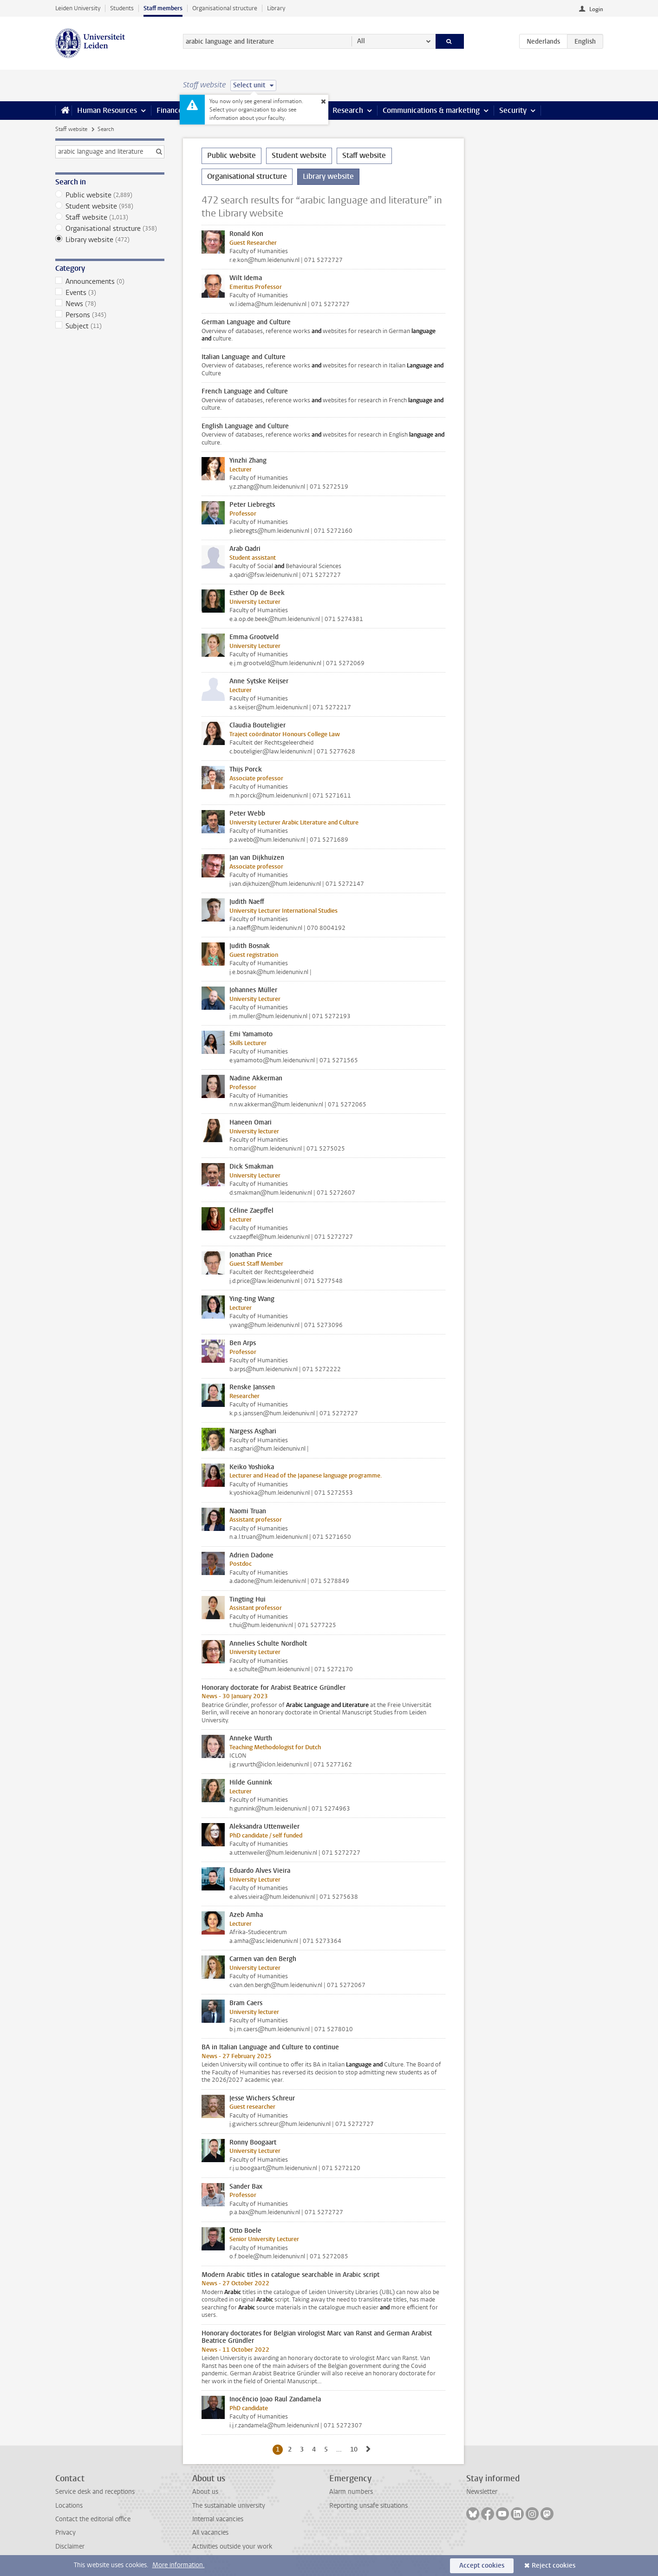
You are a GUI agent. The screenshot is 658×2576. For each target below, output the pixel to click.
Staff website (71, 129)
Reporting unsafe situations (368, 2505)
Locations (69, 2505)
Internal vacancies (217, 2519)
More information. (178, 2565)
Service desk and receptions (95, 2491)
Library (276, 8)
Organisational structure (224, 8)
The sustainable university (228, 2505)
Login (596, 9)
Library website (109, 240)
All (361, 41)
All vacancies (210, 2532)
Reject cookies (553, 2565)
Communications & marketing (431, 110)
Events (109, 293)
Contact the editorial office (92, 2519)
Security (513, 110)
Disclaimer (70, 2546)
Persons (109, 315)
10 (355, 2449)
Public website (109, 195)
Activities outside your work (232, 2546)
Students (122, 8)
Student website (109, 206)
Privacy (65, 2532)
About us (205, 2491)
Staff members (162, 8)
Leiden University (77, 8)
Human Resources (107, 110)
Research (347, 110)
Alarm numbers (351, 2491)
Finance (169, 110)
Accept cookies (481, 2565)
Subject (109, 326)
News (109, 304)
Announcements (109, 281)
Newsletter (481, 2491)
